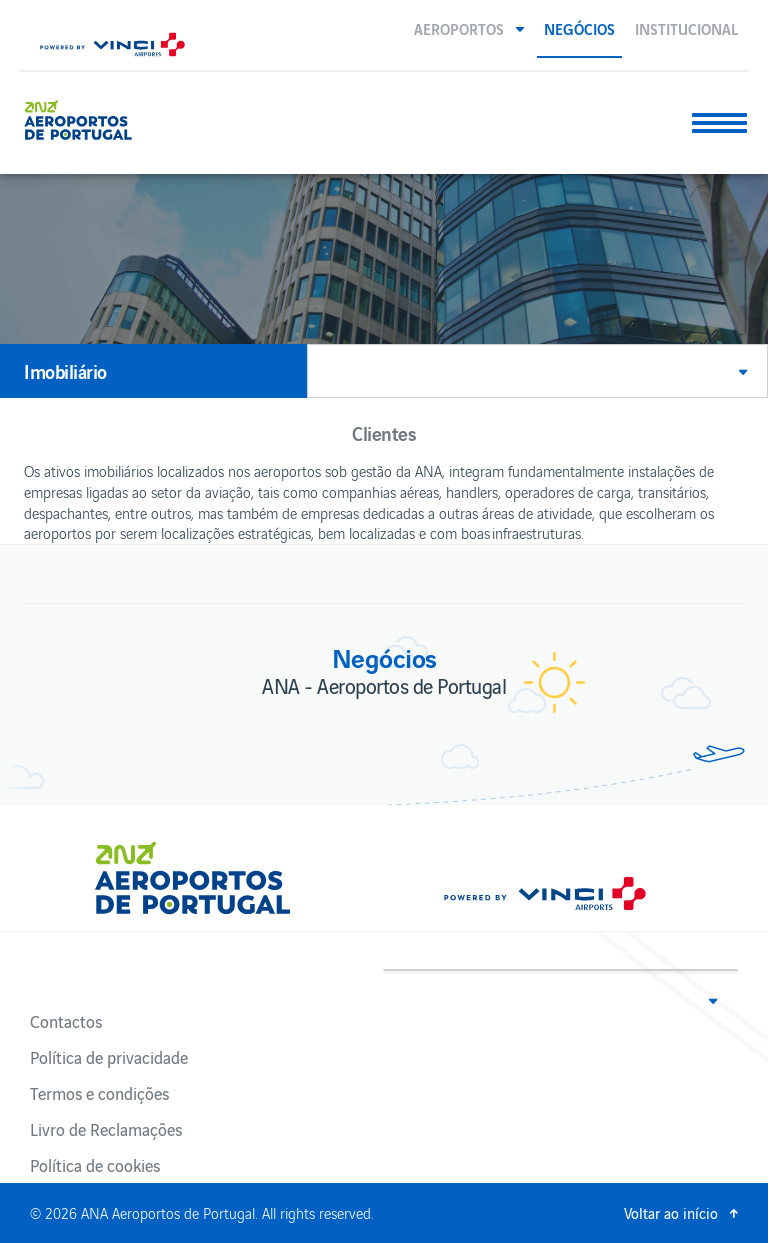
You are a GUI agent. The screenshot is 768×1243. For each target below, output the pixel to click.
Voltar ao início (671, 1212)
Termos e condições (99, 1093)
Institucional (686, 28)
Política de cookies (95, 1165)
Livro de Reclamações (106, 1129)
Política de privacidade (109, 1057)
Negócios (579, 28)
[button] (469, 28)
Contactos (66, 1021)
